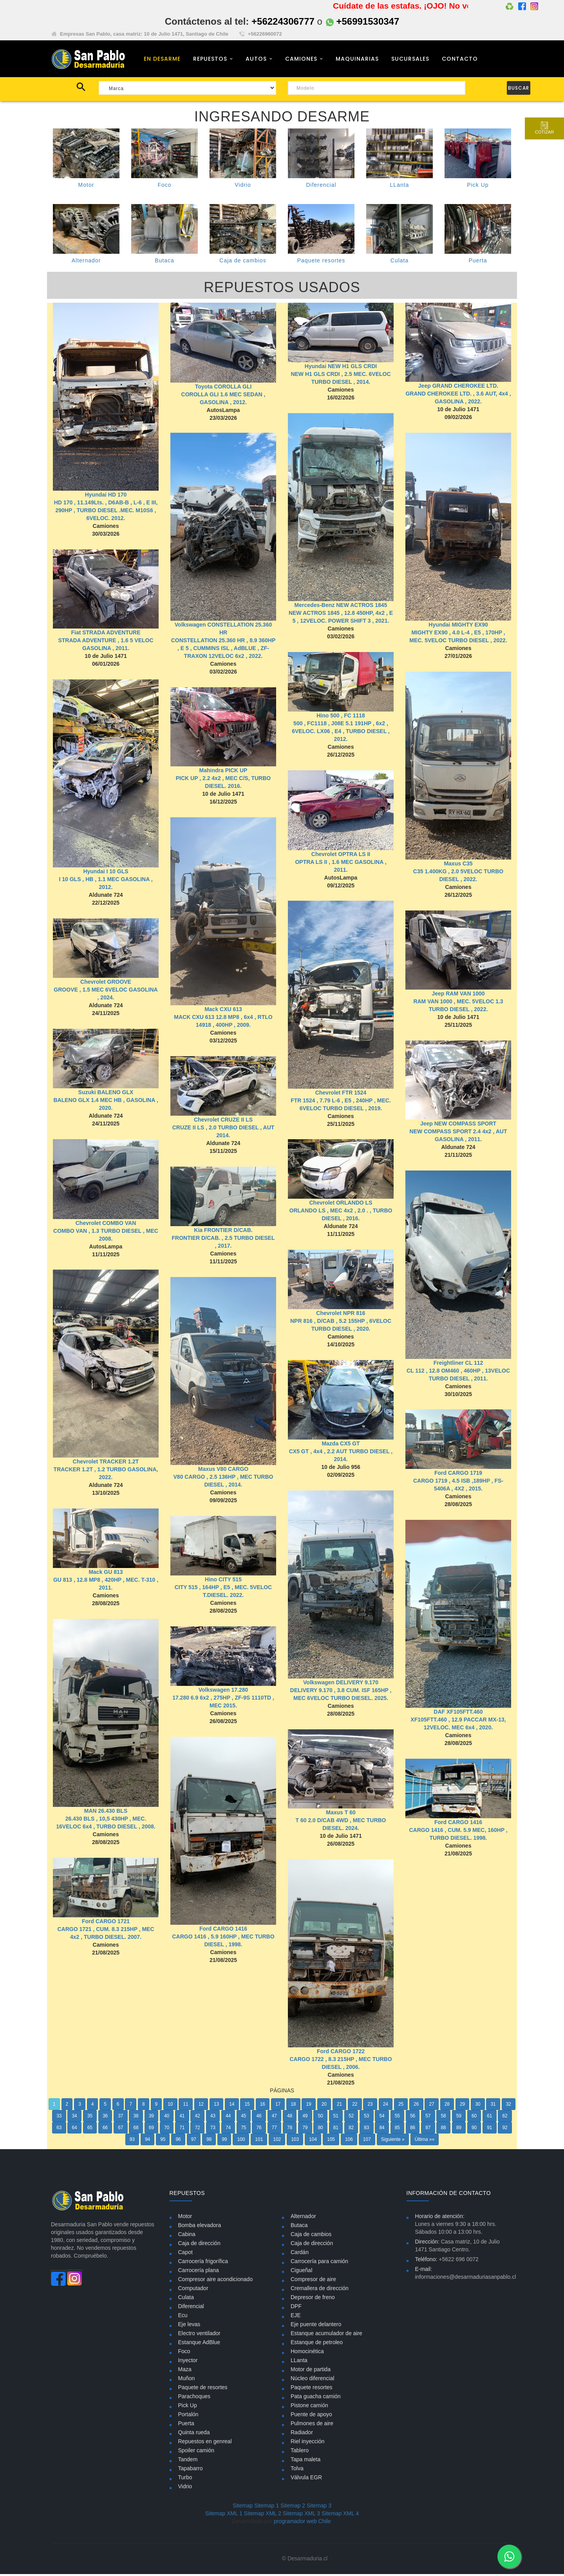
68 (135, 2130)
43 (212, 2118)
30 (477, 2106)
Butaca (164, 263)
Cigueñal (301, 2272)
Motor (86, 187)
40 (166, 2118)
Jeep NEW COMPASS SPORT (458, 1126)
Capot (185, 2254)
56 (412, 2118)
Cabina (186, 2236)
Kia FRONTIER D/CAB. (223, 1232)
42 (197, 2118)
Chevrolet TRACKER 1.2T (106, 1464)
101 (259, 2141)
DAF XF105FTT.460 (458, 1714)
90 (474, 2130)
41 (181, 2118)
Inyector (188, 2362)
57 (427, 2118)
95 (162, 2141)
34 (74, 2118)
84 (381, 2130)
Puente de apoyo (311, 2416)
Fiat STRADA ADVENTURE (105, 635)
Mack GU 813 (106, 1574)
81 (335, 2130)
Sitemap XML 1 (223, 2515)
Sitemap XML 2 (262, 2515)
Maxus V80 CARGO (223, 1471)
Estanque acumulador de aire (326, 2335)
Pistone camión (309, 2407)
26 (416, 2106)
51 (335, 2118)
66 (105, 2130)
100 (241, 2141)
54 (381, 2118)
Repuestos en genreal (205, 2443)
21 (339, 2106)
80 (320, 2130)
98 (209, 2141)
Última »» (425, 2141)
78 (289, 2130)
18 (293, 2106)
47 (274, 2118)
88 (443, 2130)
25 (400, 2106)
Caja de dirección (199, 2245)
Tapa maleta (305, 2461)
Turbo (185, 2479)
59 (458, 2118)
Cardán (300, 2254)
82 (351, 2130)
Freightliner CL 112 (458, 1365)
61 (489, 2118)
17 (277, 2106)
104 (313, 2141)
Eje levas (189, 2326)
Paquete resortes (321, 263)
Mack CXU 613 (223, 1011)
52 (351, 2118)
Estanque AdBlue (199, 2344)
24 (385, 2106)
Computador (193, 2290)
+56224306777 (283, 21)
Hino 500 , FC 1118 (340, 718)
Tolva (297, 2470)
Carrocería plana (198, 2272)
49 (304, 2118)
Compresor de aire (313, 2281)
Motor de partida (311, 2371)
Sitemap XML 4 (340, 2515)
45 (243, 2118)
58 (443, 2118)
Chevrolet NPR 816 (340, 1315)
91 (489, 2130)
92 (504, 2130)
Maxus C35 (458, 866)
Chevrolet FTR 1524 (341, 1095)
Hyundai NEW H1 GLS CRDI (341, 368)
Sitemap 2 (292, 2507)
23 (369, 2106)
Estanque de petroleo (317, 2344)
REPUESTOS (210, 60)
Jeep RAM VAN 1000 (458, 996)
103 (295, 2141)
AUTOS (256, 60)
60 (474, 2118)
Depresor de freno (313, 2299)
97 (193, 2141)
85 (397, 2130)
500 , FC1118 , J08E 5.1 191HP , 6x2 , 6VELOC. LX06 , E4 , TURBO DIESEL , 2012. (340, 733)
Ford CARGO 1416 (223, 1938)
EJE (296, 2317)
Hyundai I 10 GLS (105, 874)
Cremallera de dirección (320, 2290)
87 (427, 2130)
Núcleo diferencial (312, 2380)
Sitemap (243, 2507)
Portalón (188, 2416)
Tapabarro (190, 2470)
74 (228, 2130)
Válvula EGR (306, 2479)
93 (132, 2141)
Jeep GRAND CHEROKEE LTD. (458, 388)
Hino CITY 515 (223, 1582)
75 (243, 2130)
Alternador (86, 263)
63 (58, 2130)
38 (135, 2118)
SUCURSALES (410, 60)
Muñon (186, 2380)
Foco (164, 187)
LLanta (399, 187)
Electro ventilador (199, 2335)
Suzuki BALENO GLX (106, 1094)
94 (147, 2141)
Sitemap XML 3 (301, 2515)
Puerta (477, 263)
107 (367, 2141)
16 (262, 2106)
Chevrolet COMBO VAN (106, 1225)
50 (320, 2118)
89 (458, 2130)
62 (504, 2118)
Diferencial (321, 187)
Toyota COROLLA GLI (223, 388)
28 (447, 2106)
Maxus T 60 (340, 1815)
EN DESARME (162, 60)
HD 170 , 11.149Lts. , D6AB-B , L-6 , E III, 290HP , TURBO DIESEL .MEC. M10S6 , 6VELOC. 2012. (106, 513)
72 (197, 2130)
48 (289, 2118)
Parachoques (194, 2398)
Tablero (300, 2452)
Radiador (302, 2434)
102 (277, 2141)
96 (178, 2141)
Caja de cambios (242, 263)
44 (228, 2118)
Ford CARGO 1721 (106, 1943)
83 (366, 2130)
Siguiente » (393, 2141)
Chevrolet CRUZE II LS (223, 1122)
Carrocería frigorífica (203, 2263)
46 (258, 2118)
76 (258, 2130)
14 (231, 2106)
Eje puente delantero (316, 2326)
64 (74, 2130)
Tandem (188, 2461)
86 (412, 2130)
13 (216, 2106)
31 (492, 2106)
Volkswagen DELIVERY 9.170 (340, 1685)
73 (212, 2130)
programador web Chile (302, 2523)
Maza (185, 2371)
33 (58, 2118)
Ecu (183, 2317)
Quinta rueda (194, 2434)
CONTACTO (460, 60)
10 (170, 2106)
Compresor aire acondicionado (215, 2281)
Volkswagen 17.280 (223, 1692)
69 (151, 2130)
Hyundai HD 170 (106, 497)
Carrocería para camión (319, 2263)
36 (105, 2118)
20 (324, 2106)
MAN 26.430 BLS (105, 1813)
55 (397, 2118)
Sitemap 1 (266, 2507)
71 (181, 2130)
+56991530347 (363, 21)
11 (185, 2106)
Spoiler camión (196, 2452)
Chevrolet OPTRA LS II (340, 856)
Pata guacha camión (316, 2398)
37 (120, 2118)
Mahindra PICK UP (223, 773)
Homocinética (307, 2353)
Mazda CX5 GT (341, 1446)
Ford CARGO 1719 (458, 1475)
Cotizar (544, 127)
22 (354, 2106)
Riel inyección (307, 2443)
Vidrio (243, 187)
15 (246, 2106)
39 (151, 2118)
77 (274, 2130)
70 (166, 2130)
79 (304, 2130)
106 (349, 2141)
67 (120, 2130)
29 (462, 2106)
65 (89, 2130)
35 (89, 2118)
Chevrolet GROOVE (105, 984)
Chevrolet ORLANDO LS (340, 1205)
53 (366, 2118)
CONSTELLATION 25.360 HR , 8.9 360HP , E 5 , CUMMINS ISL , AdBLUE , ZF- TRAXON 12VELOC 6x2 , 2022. (223, 650)
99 (224, 2141)
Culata (399, 263)
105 (331, 2141)
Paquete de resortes (203, 2389)
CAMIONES (301, 60)
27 (431, 2106)
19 (308, 2106)
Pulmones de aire (312, 2425)
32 (508, 2106)
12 (201, 2106)
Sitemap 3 (319, 2507)
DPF (296, 2308)
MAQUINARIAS (357, 60)
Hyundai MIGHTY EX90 (458, 627)
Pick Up (477, 187)
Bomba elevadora (199, 2227)
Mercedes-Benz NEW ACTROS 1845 (341, 607)
